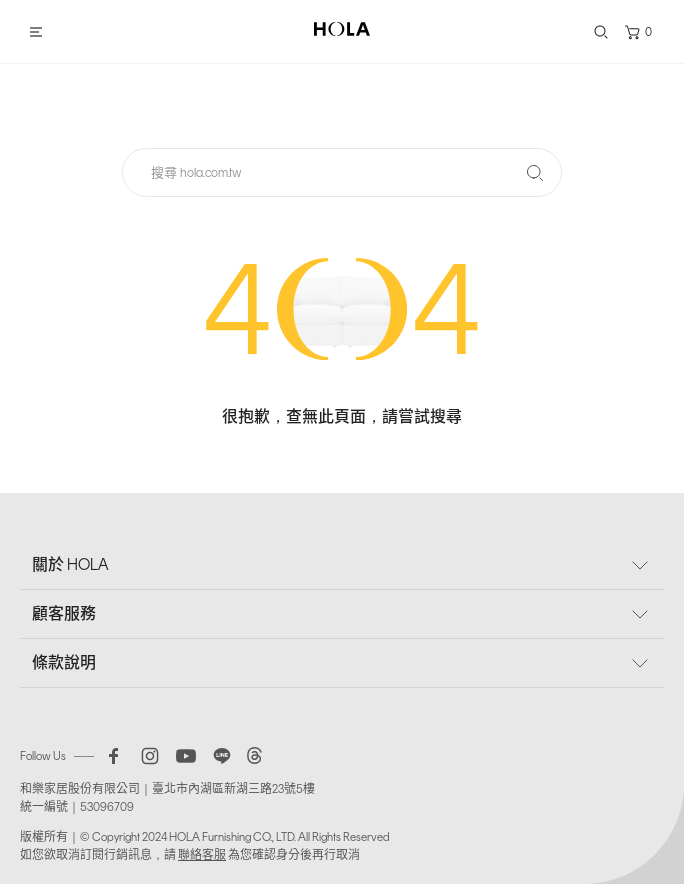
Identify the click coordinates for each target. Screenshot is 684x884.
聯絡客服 (202, 855)
